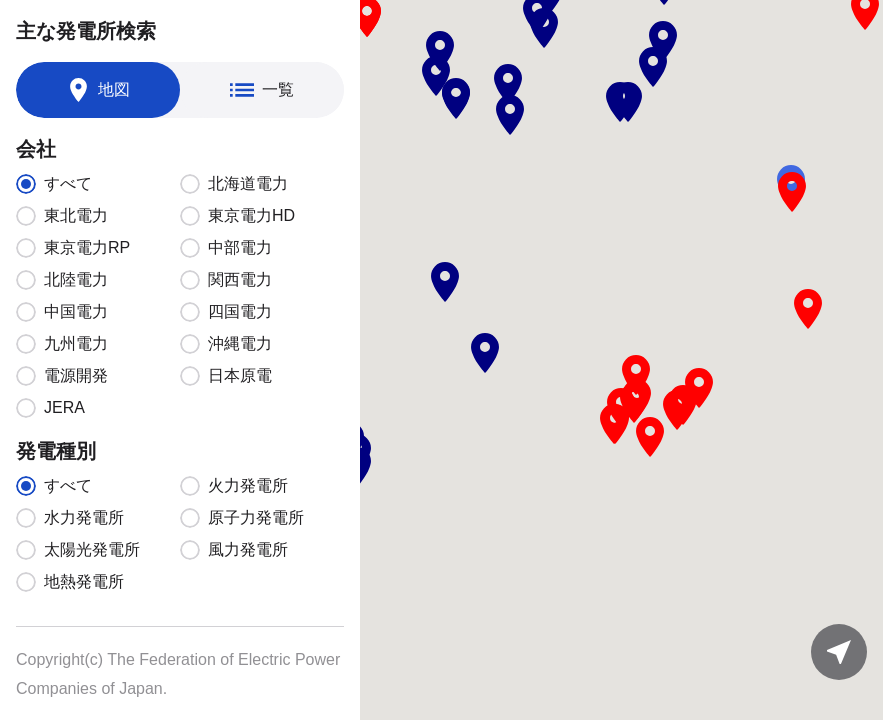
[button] (440, 51)
